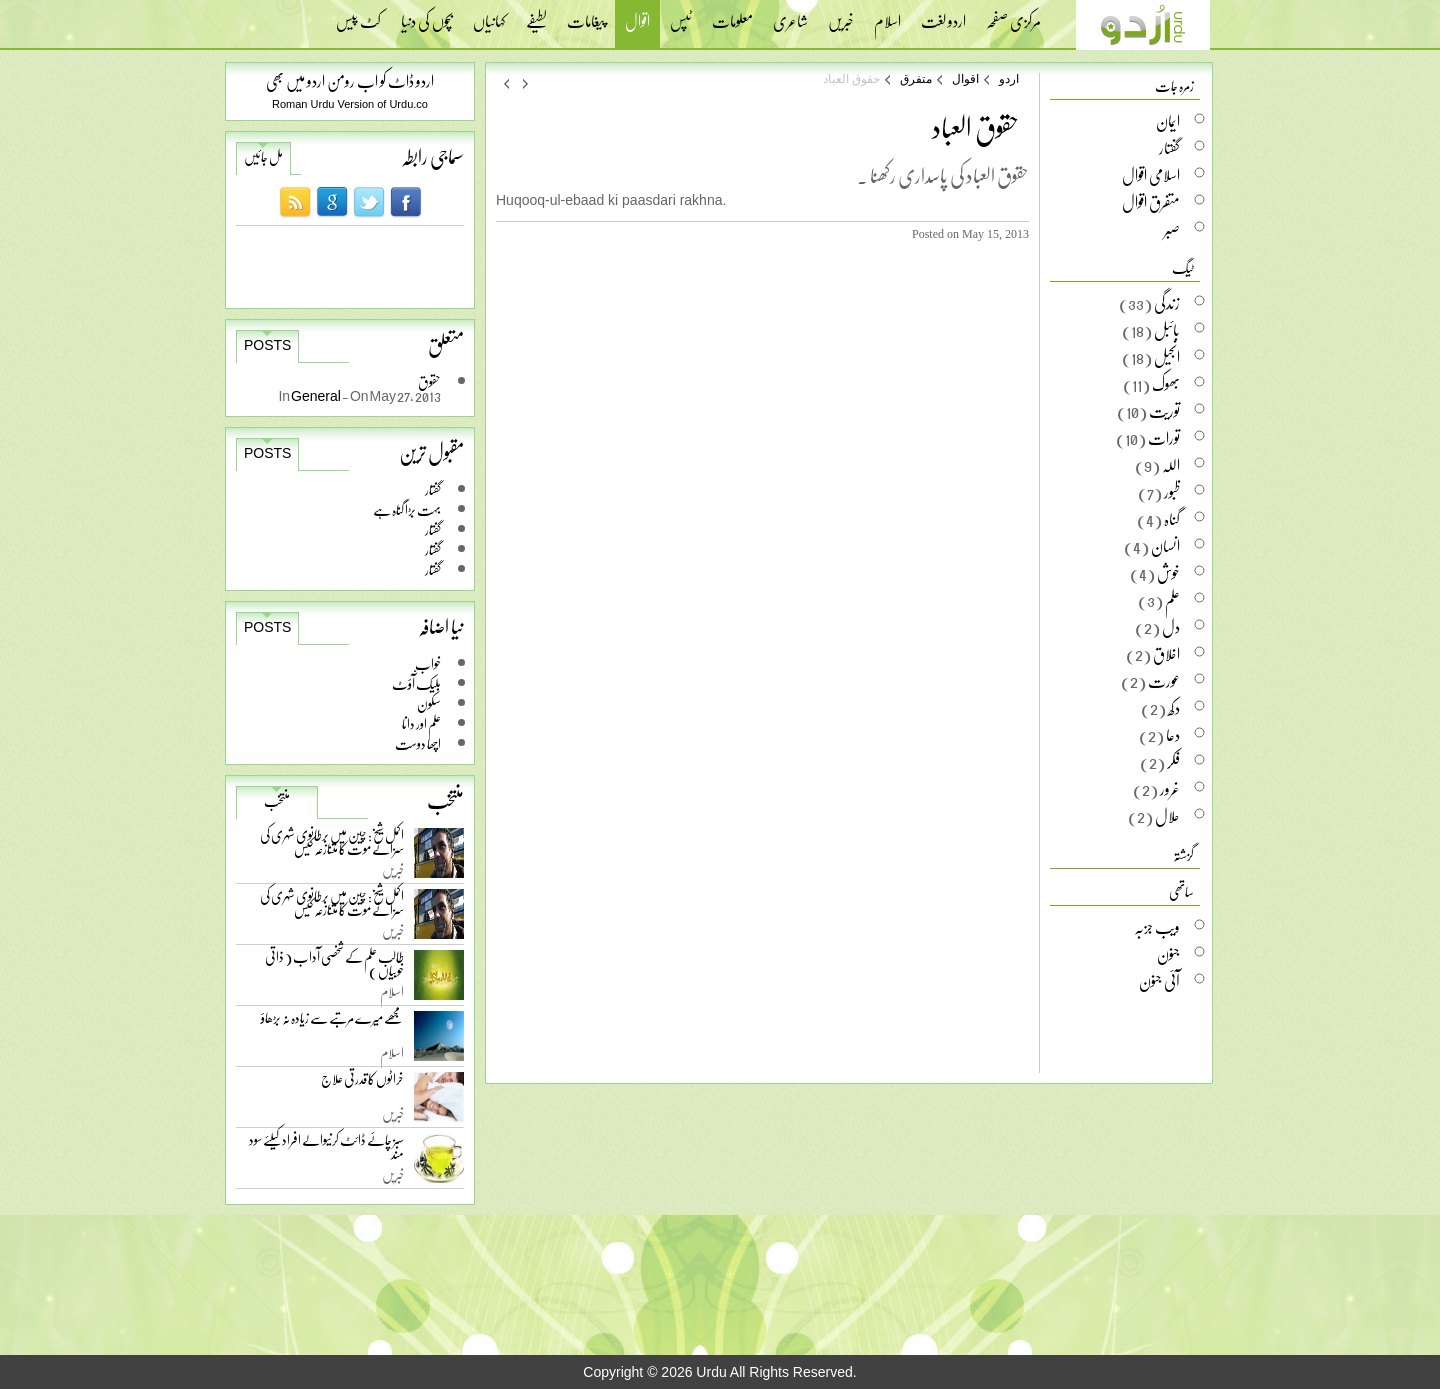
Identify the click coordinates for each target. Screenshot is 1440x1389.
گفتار (433, 489)
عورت (1164, 681)
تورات (1164, 438)
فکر (1173, 762)
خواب (428, 663)
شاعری (790, 15)
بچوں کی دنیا (427, 15)
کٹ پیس (358, 15)
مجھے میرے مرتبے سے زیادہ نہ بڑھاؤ (332, 1022)
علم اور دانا (421, 723)
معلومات (732, 15)
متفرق (916, 79)
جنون (1168, 954)
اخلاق (1166, 654)
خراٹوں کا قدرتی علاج (362, 1083)
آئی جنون (1159, 981)
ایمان (1168, 121)
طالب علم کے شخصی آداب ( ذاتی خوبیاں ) (334, 967)
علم (1172, 600)
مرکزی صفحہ (1013, 15)
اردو (1009, 79)
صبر (1172, 229)
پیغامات (586, 15)
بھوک (1166, 384)
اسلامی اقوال (1151, 175)
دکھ (1174, 708)
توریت (1164, 411)
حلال (1167, 816)
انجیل (1167, 357)
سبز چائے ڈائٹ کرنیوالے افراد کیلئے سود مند (326, 1150)
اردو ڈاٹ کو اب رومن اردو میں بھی (350, 80)
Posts (267, 345)
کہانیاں (489, 15)
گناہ (1172, 519)
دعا (1173, 735)
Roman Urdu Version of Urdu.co (350, 104)
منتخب (277, 801)
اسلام (887, 15)
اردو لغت (943, 15)
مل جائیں (263, 157)
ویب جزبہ (1157, 927)
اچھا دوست (418, 743)
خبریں (841, 15)
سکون (429, 703)
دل (1171, 627)
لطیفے (536, 15)
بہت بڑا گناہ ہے (407, 509)
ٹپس (681, 15)
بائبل (1167, 330)
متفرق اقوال (1151, 202)
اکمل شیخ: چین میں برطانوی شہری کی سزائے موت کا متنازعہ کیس (332, 845)
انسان (1165, 546)
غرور (1170, 789)
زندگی (1167, 303)
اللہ (1171, 465)
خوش (1168, 573)
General (316, 395)
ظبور (1172, 492)
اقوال (637, 23)
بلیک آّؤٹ (416, 683)
